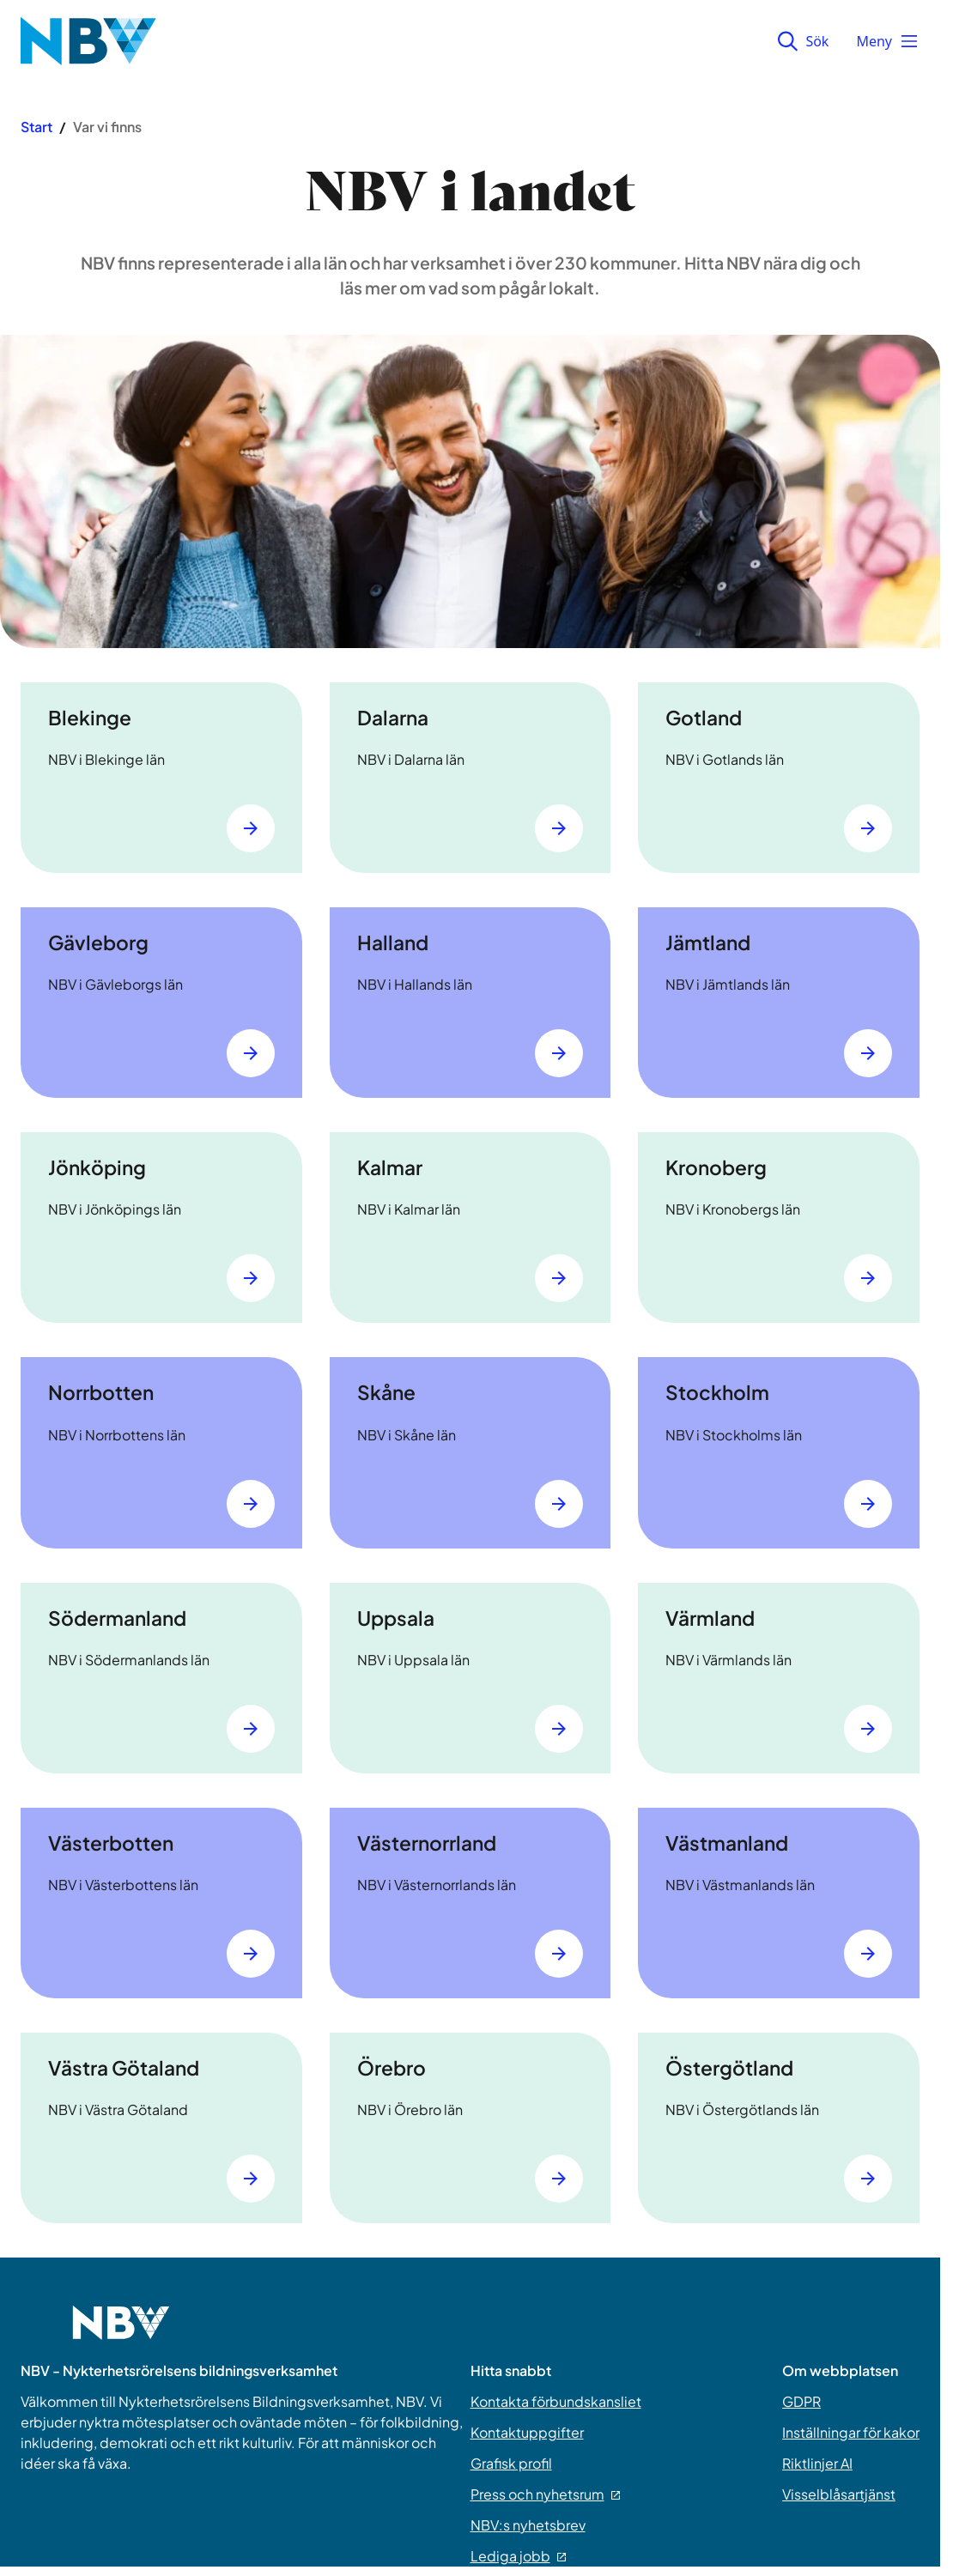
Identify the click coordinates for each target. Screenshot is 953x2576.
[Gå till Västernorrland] (559, 1954)
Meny (888, 41)
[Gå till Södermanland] (251, 1729)
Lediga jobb (518, 2556)
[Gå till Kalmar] (559, 1278)
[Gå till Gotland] (868, 828)
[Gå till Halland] (559, 1053)
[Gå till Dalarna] (559, 828)
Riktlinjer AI (817, 2463)
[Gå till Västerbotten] (251, 1954)
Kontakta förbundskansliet (555, 2401)
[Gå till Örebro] (559, 2179)
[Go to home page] (121, 2333)
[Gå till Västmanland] (868, 1954)
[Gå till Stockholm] (868, 1504)
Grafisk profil (511, 2463)
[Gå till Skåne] (559, 1504)
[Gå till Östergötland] (868, 2179)
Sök (803, 41)
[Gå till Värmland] (868, 1729)
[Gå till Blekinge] (251, 828)
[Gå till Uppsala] (559, 1729)
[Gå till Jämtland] (868, 1053)
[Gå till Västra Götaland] (251, 2179)
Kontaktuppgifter (527, 2432)
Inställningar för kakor (851, 2432)
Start (36, 127)
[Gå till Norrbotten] (251, 1504)
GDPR (801, 2401)
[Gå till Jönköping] (251, 1278)
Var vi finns (107, 127)
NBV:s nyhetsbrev (528, 2525)
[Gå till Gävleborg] (251, 1053)
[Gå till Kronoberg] (868, 1278)
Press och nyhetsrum (545, 2494)
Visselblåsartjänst (838, 2494)
